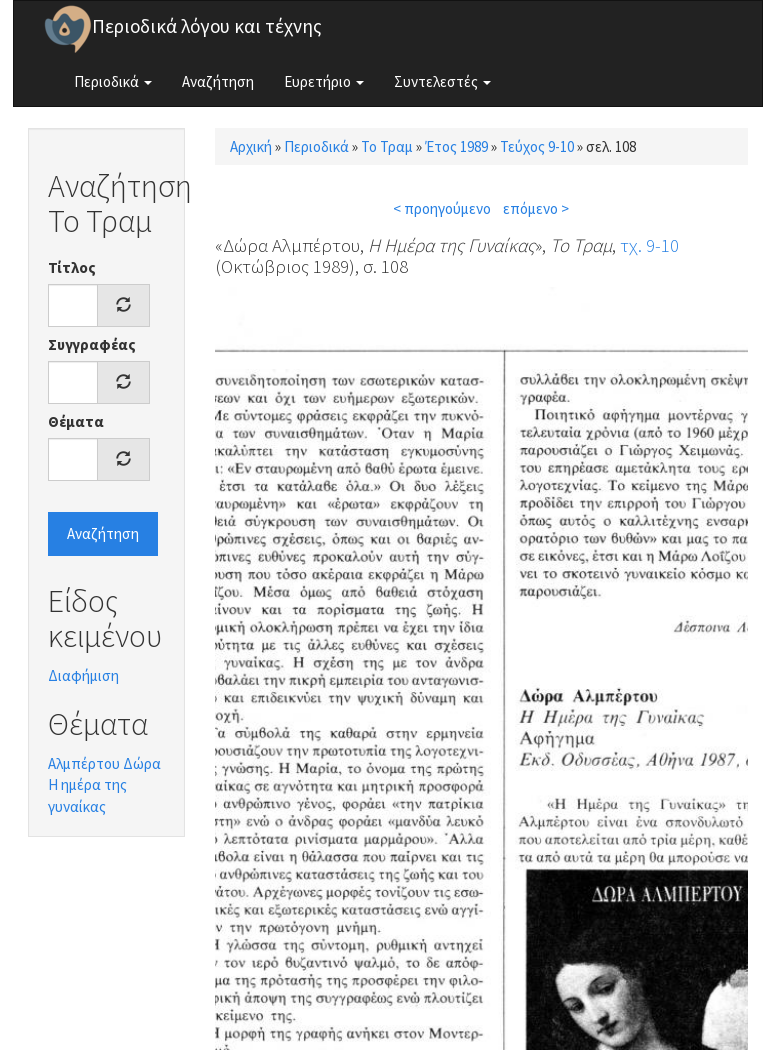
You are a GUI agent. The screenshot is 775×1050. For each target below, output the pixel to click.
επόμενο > (536, 208)
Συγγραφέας (92, 344)
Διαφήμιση (83, 675)
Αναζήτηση (218, 81)
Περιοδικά (113, 81)
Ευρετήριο (324, 81)
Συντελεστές (442, 81)
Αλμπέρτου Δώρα (104, 763)
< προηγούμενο (442, 208)
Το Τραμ (387, 146)
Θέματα (76, 421)
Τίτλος (72, 267)
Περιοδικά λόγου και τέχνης (207, 26)
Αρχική (251, 146)
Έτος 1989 (456, 146)
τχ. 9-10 (649, 245)
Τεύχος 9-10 (537, 146)
